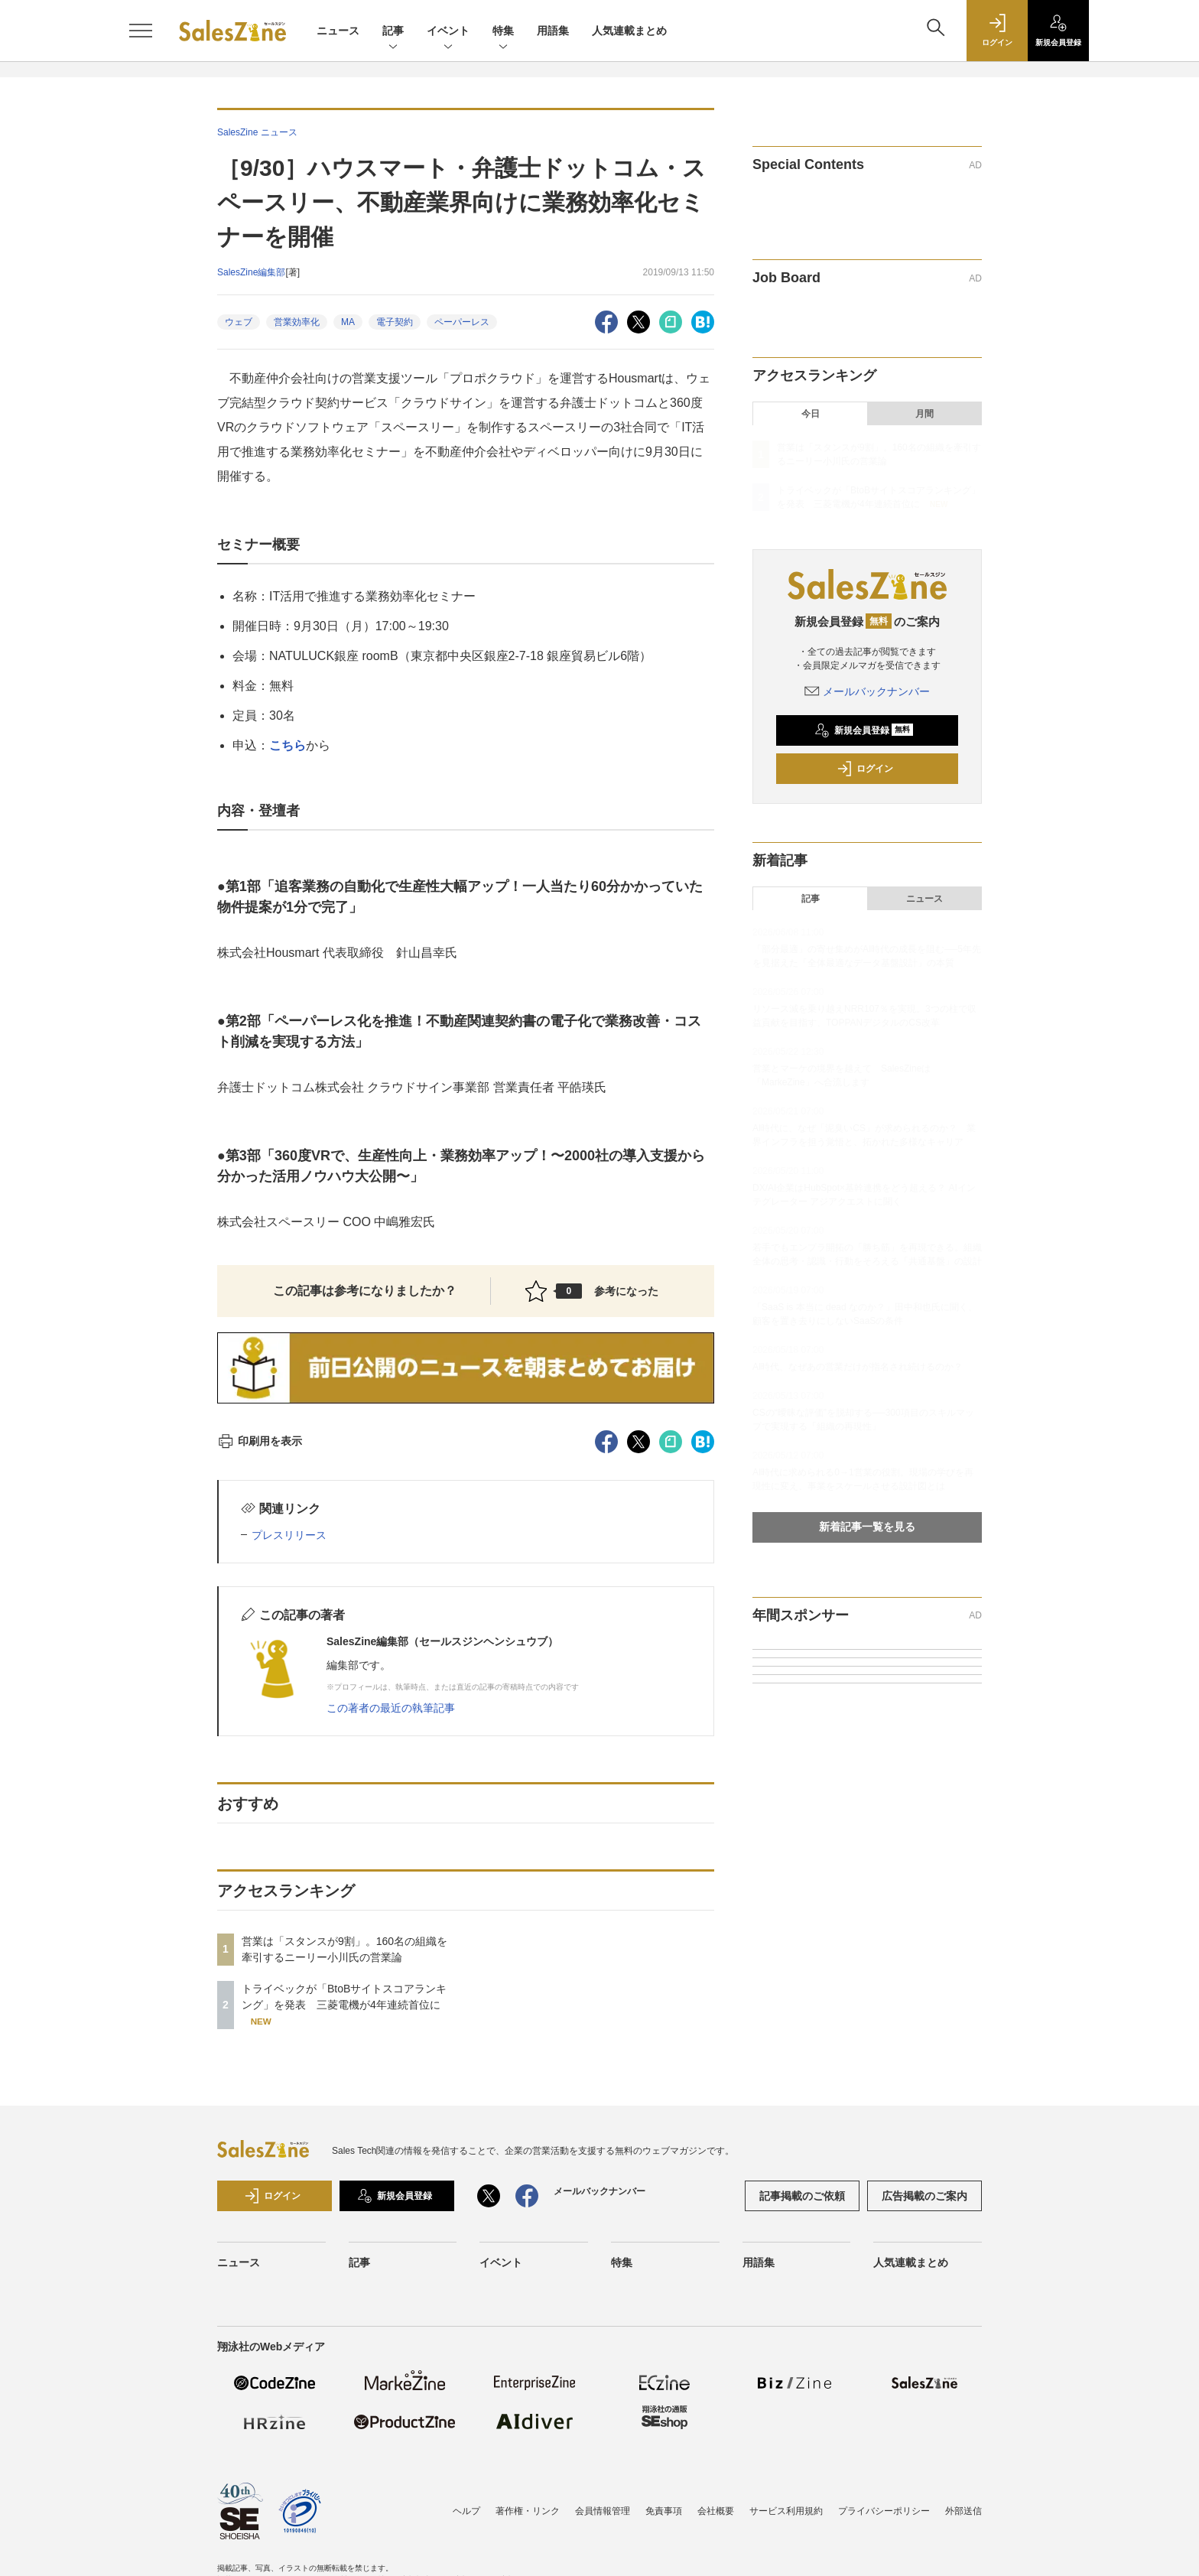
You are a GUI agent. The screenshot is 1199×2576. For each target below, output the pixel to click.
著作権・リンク (528, 2511)
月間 (924, 413)
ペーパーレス (461, 322)
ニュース (338, 30)
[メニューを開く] (140, 30)
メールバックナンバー (867, 691)
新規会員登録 (863, 730)
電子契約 (394, 322)
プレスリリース (289, 1535)
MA (348, 322)
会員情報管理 (602, 2511)
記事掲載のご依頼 (802, 2196)
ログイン (865, 768)
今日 (810, 413)
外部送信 (963, 2511)
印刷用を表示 (259, 1441)
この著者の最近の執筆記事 (391, 1708)
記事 (393, 31)
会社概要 (715, 2511)
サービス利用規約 (786, 2511)
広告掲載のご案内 (924, 2196)
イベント (448, 31)
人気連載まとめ (629, 30)
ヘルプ (466, 2511)
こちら (287, 745)
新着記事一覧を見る (867, 1527)
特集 (503, 31)
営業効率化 (297, 322)
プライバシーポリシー (884, 2511)
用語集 (553, 30)
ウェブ (238, 322)
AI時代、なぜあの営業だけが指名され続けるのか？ (857, 1366)
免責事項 (663, 2511)
